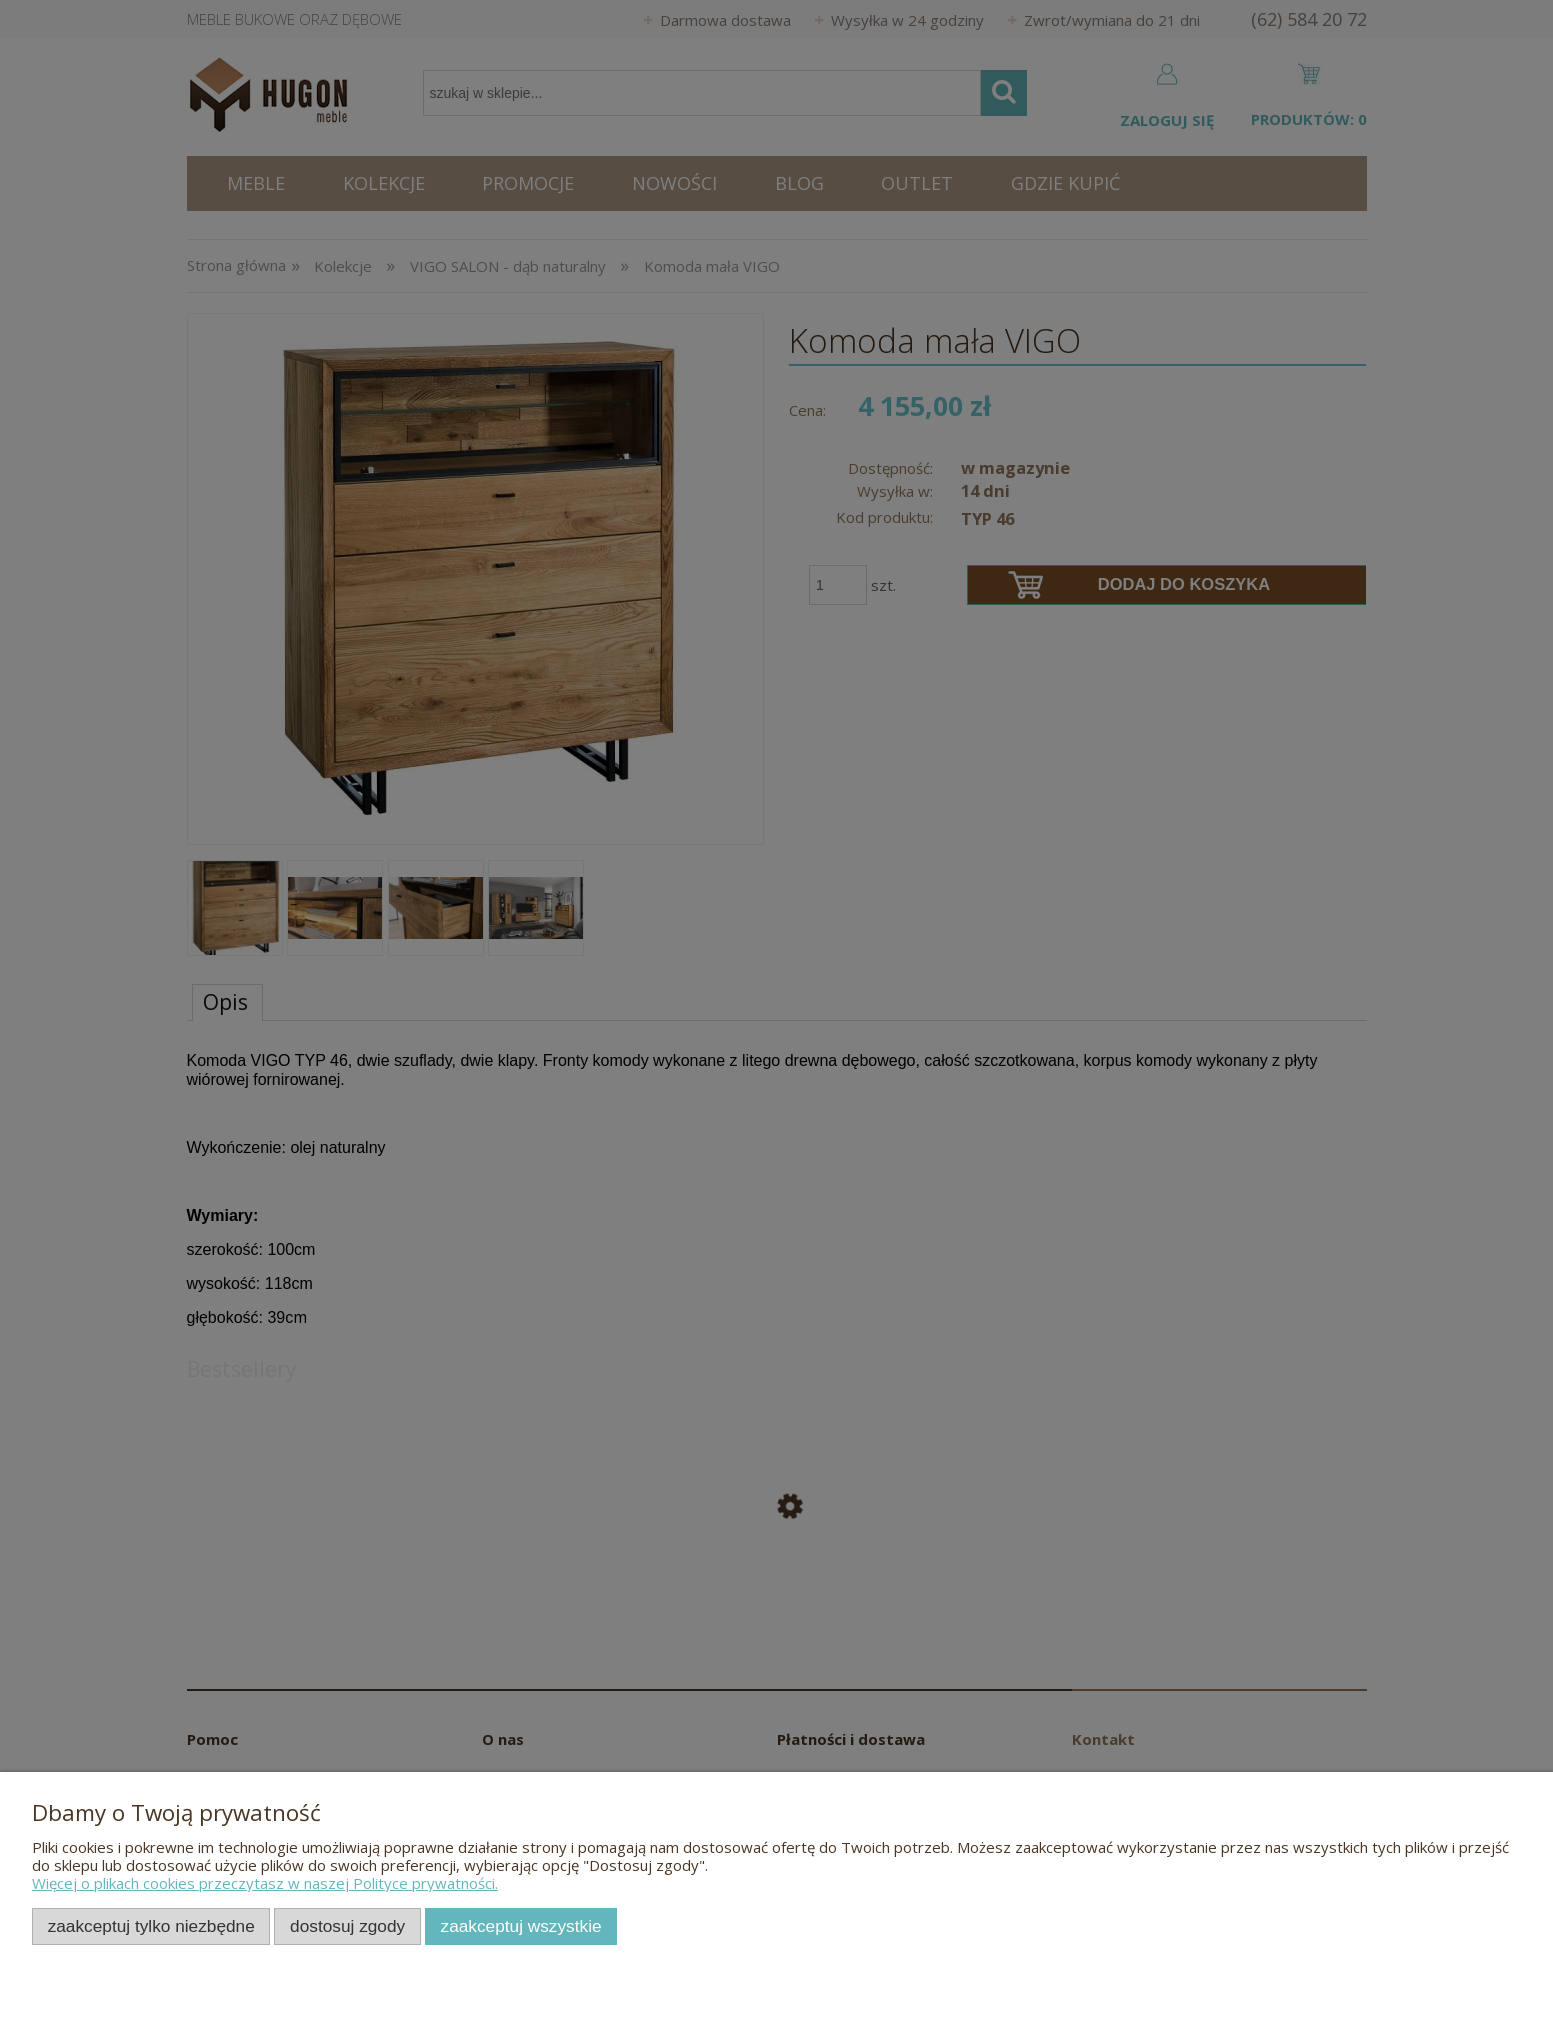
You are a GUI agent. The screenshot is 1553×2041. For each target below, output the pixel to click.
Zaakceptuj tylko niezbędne (151, 1926)
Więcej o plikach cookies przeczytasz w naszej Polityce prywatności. (265, 1883)
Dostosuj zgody (347, 1926)
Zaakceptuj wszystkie (521, 1926)
